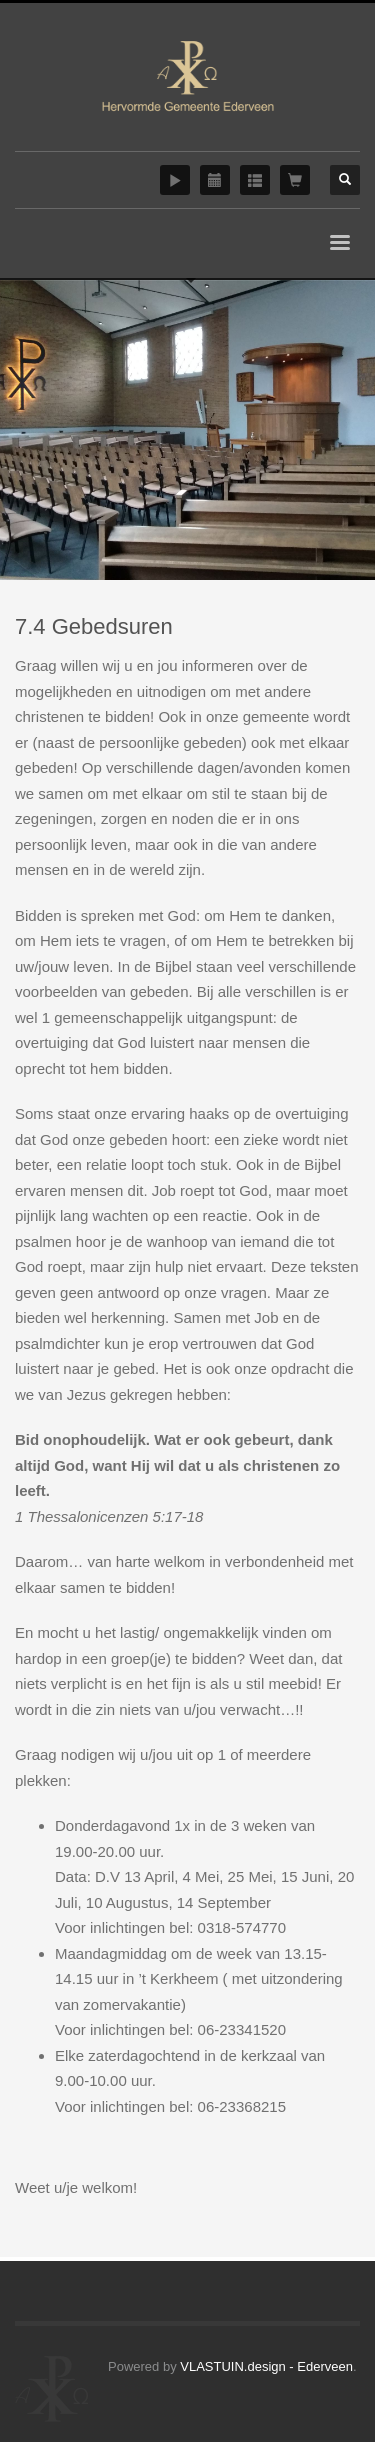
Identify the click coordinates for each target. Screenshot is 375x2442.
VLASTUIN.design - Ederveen (266, 2366)
